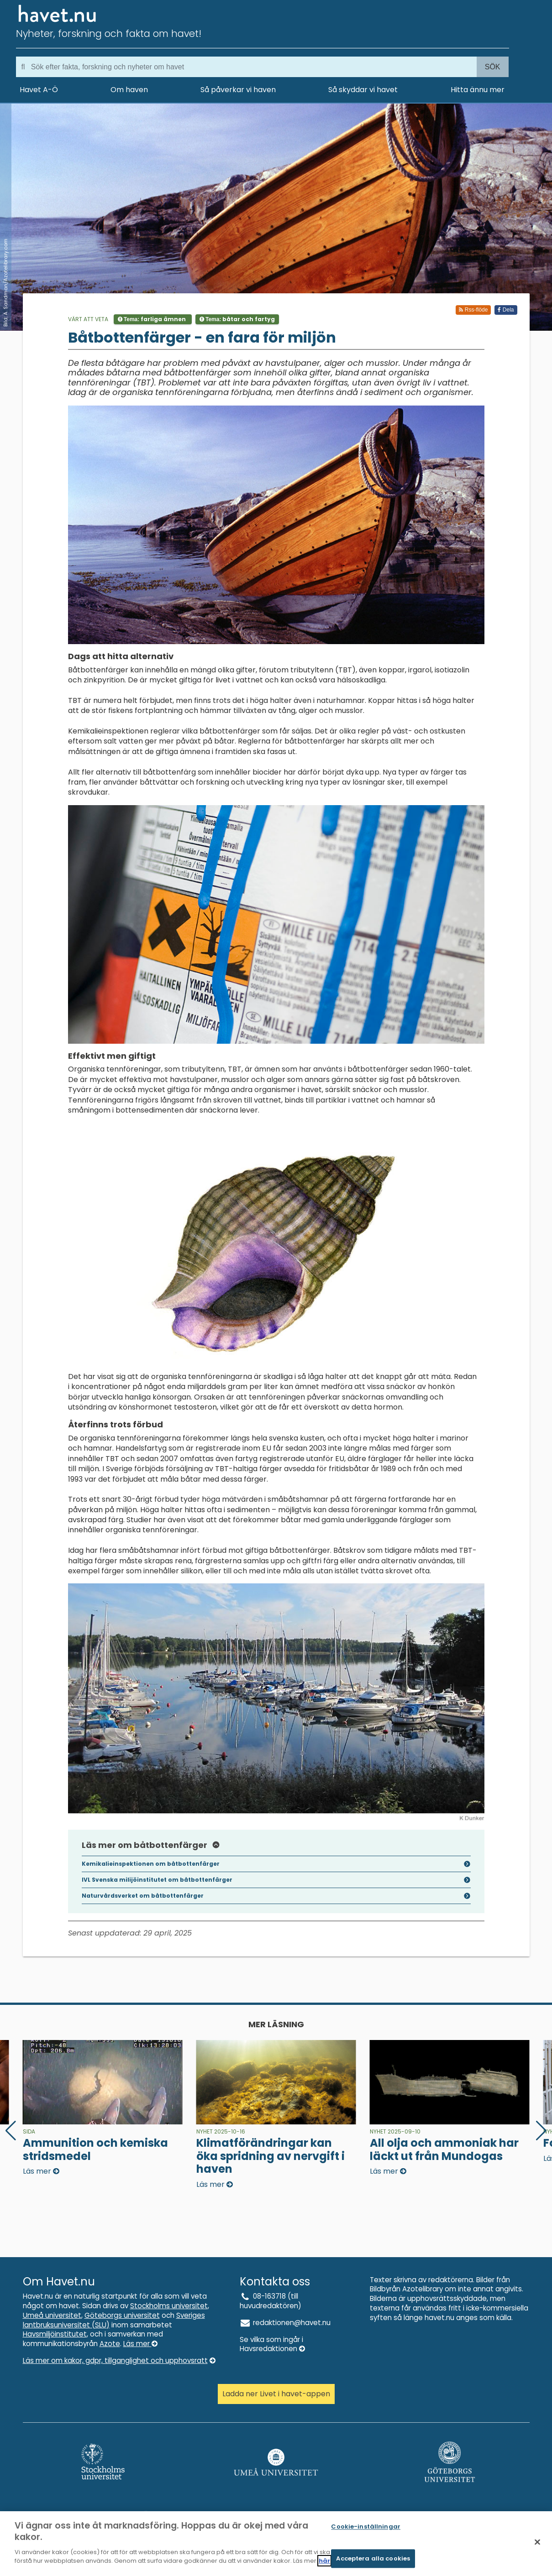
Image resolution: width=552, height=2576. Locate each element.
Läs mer (140, 2343)
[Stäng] (537, 2544)
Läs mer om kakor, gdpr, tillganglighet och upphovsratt (119, 2360)
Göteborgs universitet (122, 2315)
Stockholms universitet (169, 2306)
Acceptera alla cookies (373, 2560)
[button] (541, 2131)
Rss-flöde (473, 310)
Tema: (153, 319)
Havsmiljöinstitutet (55, 2334)
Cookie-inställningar (365, 2529)
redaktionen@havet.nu (285, 2322)
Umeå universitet (52, 2315)
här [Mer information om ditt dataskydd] (324, 2563)
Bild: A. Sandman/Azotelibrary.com (5, 283)
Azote (110, 2343)
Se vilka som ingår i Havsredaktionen (272, 2344)
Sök (492, 67)
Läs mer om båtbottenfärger (151, 1845)
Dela (506, 310)
